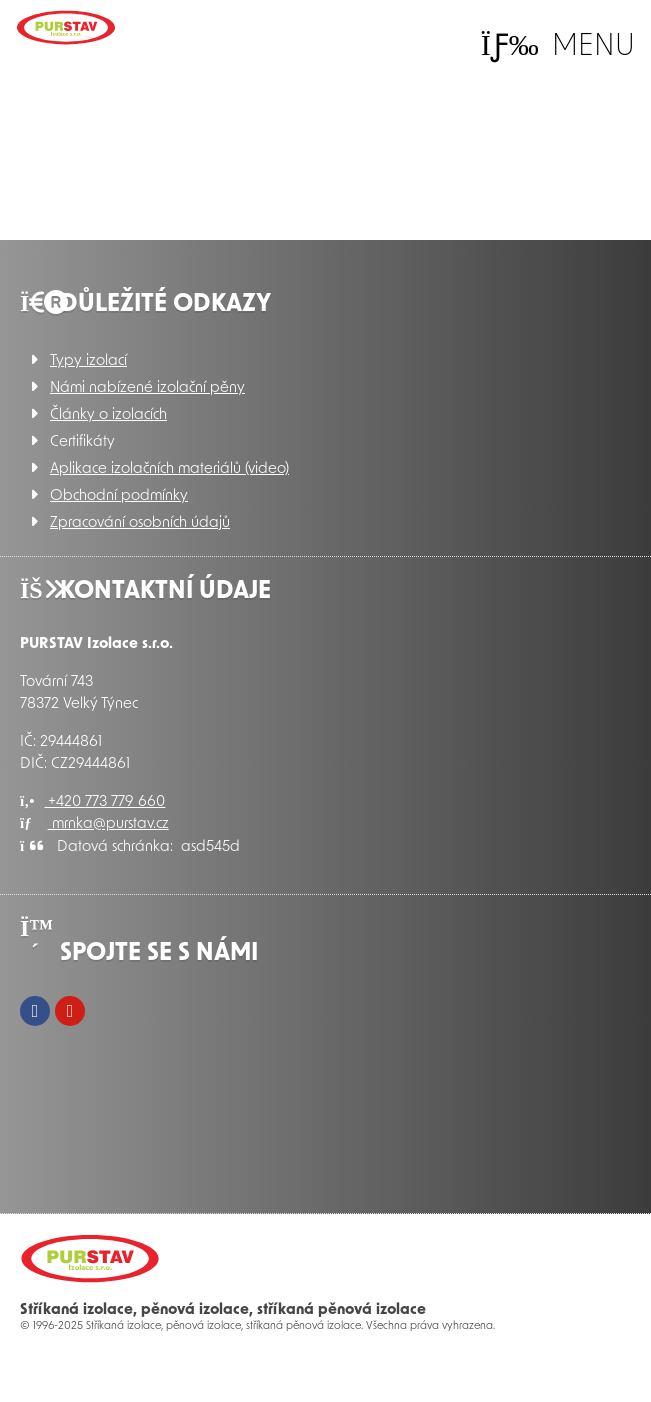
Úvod (66, 27)
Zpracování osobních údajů (140, 523)
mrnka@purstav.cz (94, 824)
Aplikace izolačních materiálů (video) (169, 469)
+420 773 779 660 (92, 802)
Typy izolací (88, 361)
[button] (558, 46)
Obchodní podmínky (119, 496)
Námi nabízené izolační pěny (147, 388)
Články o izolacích (108, 415)
